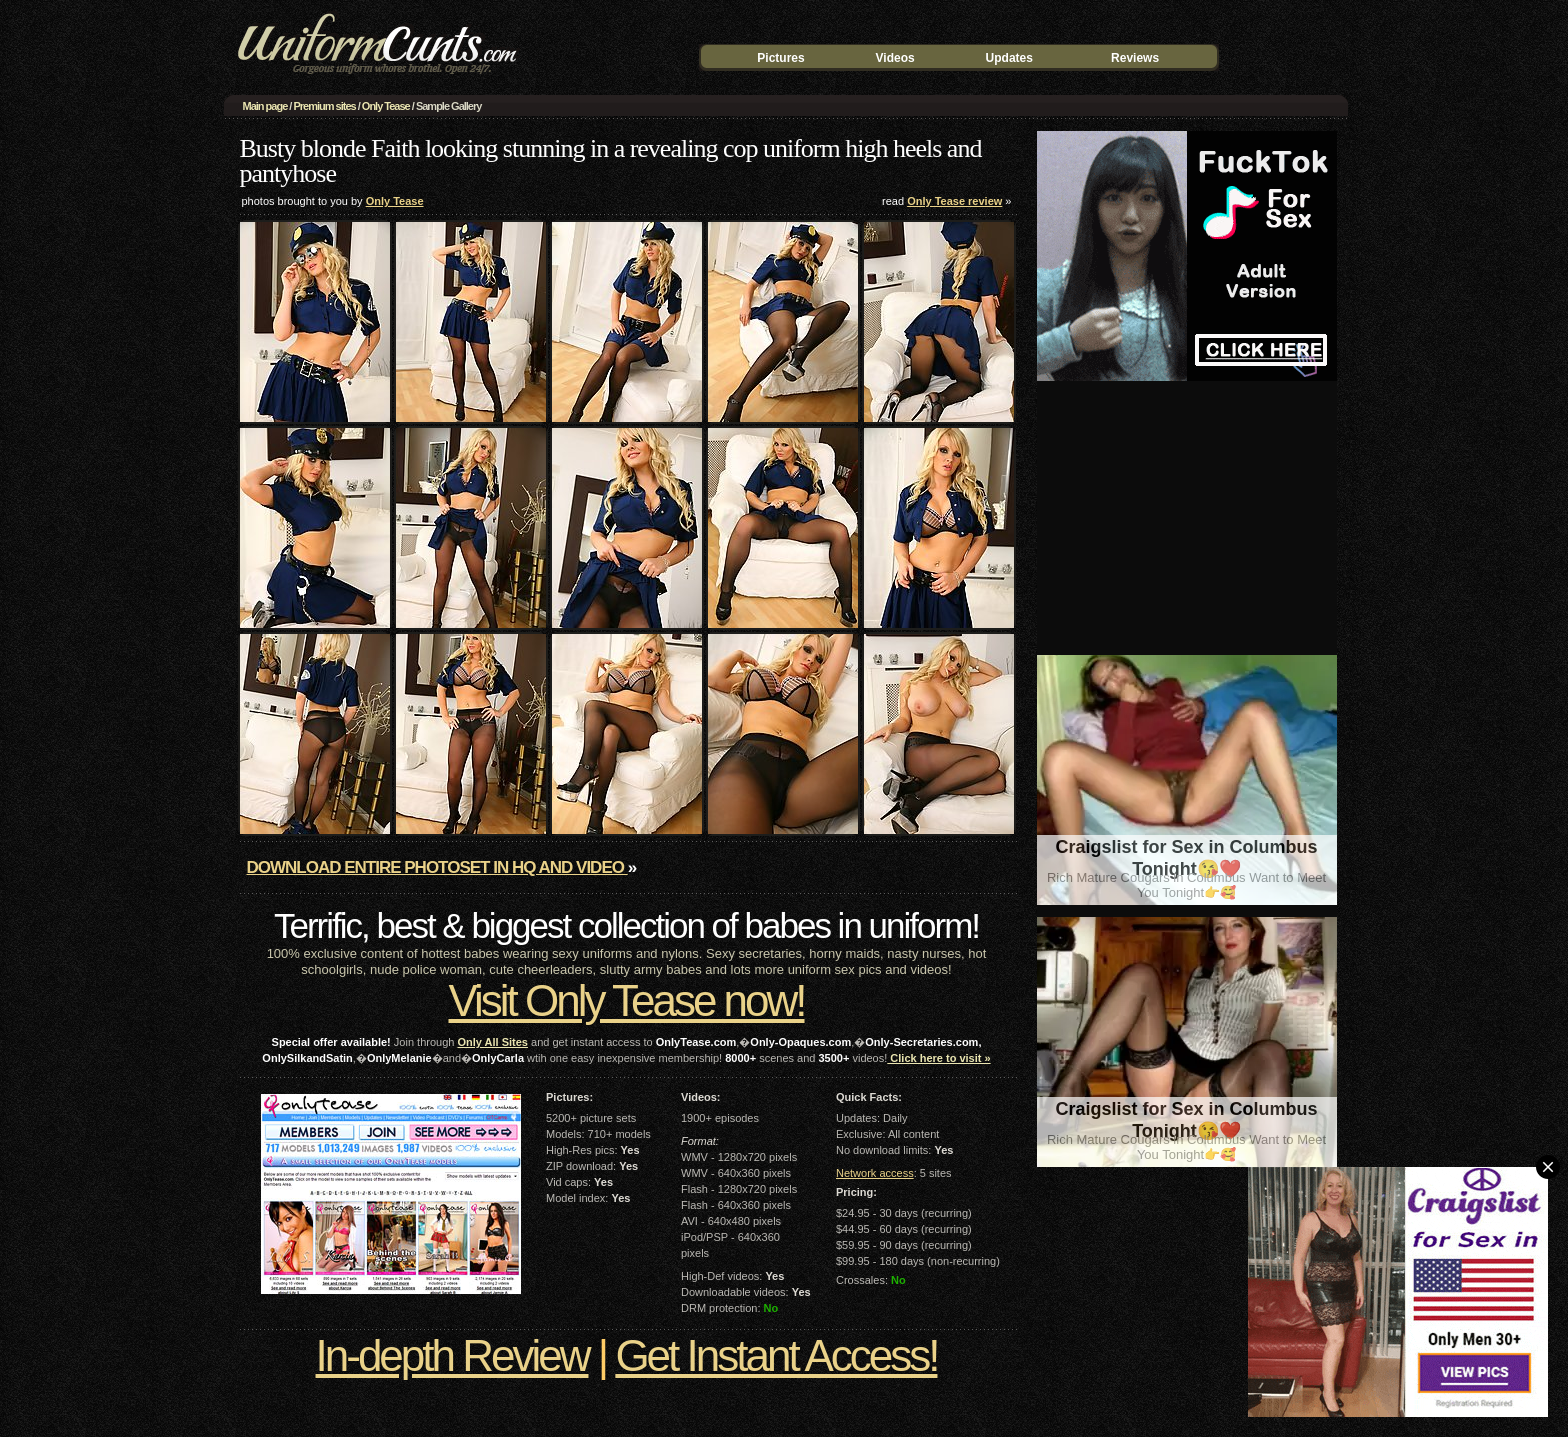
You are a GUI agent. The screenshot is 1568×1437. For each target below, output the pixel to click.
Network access (875, 1173)
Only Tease (386, 106)
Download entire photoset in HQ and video (437, 867)
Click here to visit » (938, 1058)
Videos (895, 58)
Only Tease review (954, 201)
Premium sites (324, 106)
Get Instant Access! (776, 1355)
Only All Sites (492, 1042)
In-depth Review (452, 1355)
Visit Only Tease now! (626, 1000)
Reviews (1135, 58)
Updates (1009, 58)
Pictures (780, 58)
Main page (265, 106)
